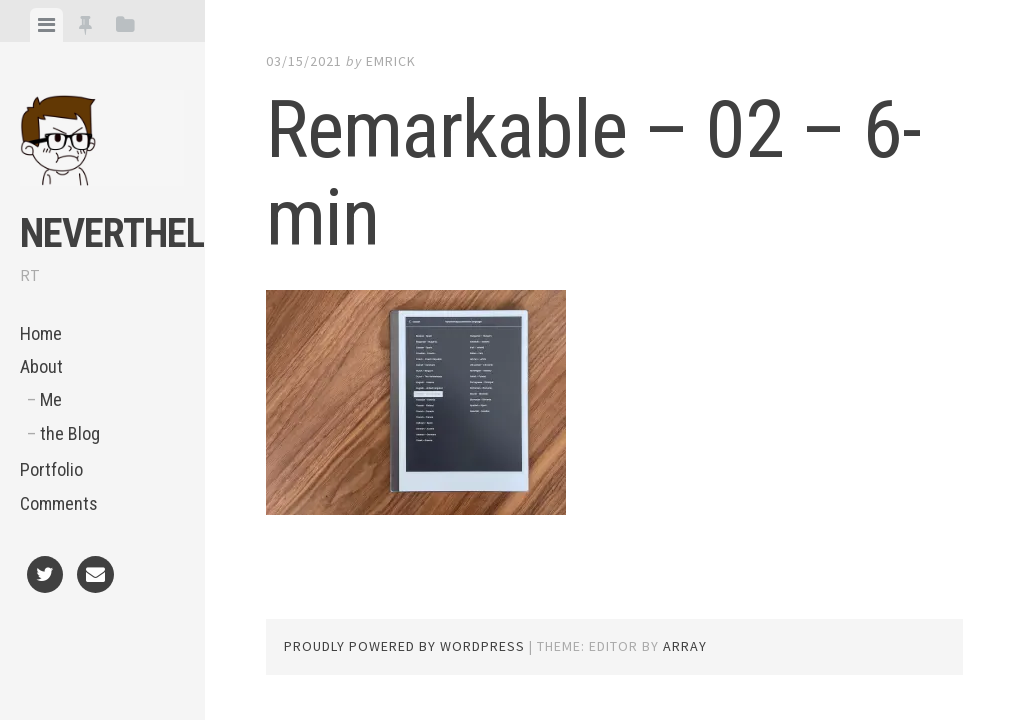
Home (41, 333)
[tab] (46, 25)
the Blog (70, 433)
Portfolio (51, 469)
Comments (59, 503)
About (41, 366)
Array (685, 646)
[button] (102, 138)
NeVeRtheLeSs (141, 233)
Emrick (391, 61)
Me (51, 399)
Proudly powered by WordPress (404, 646)
